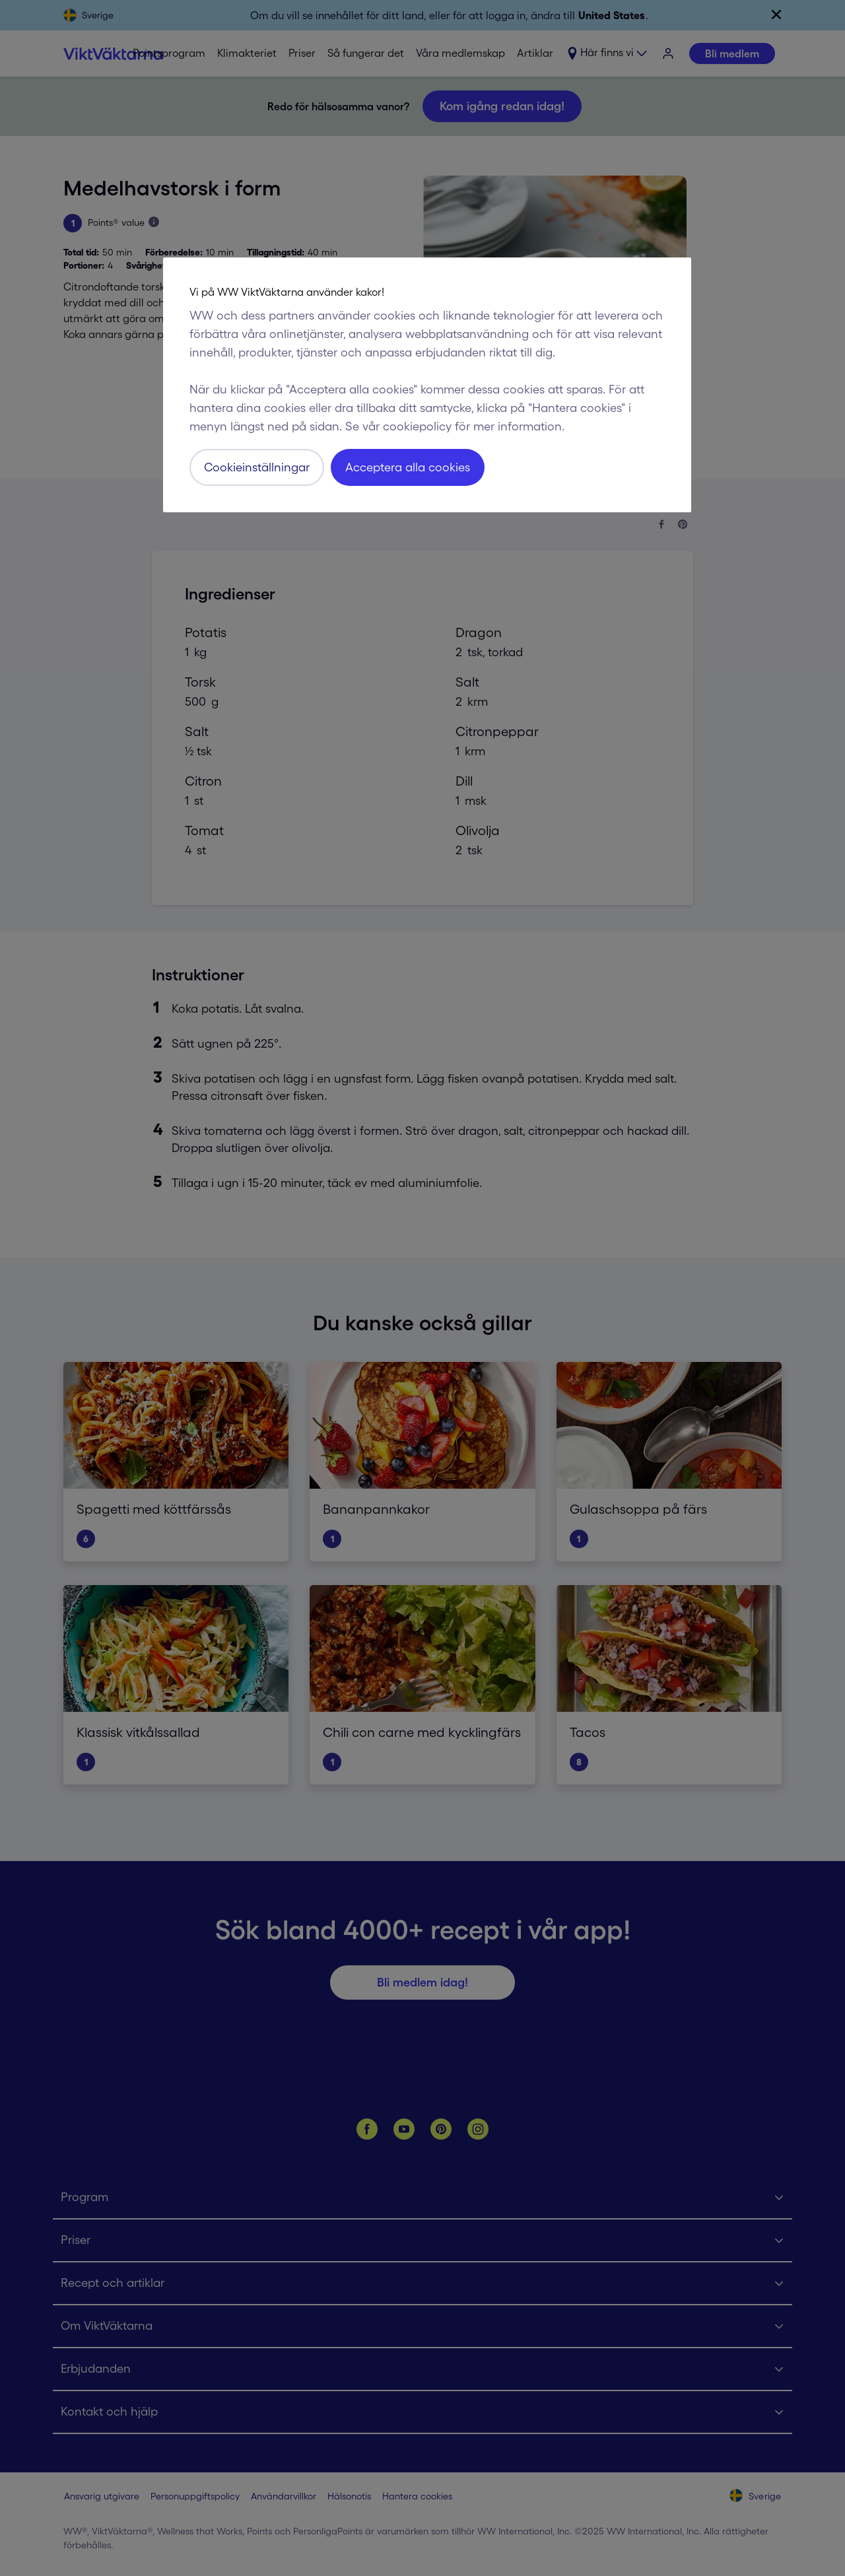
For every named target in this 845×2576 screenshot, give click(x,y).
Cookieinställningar (257, 467)
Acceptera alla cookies (407, 467)
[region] (427, 384)
